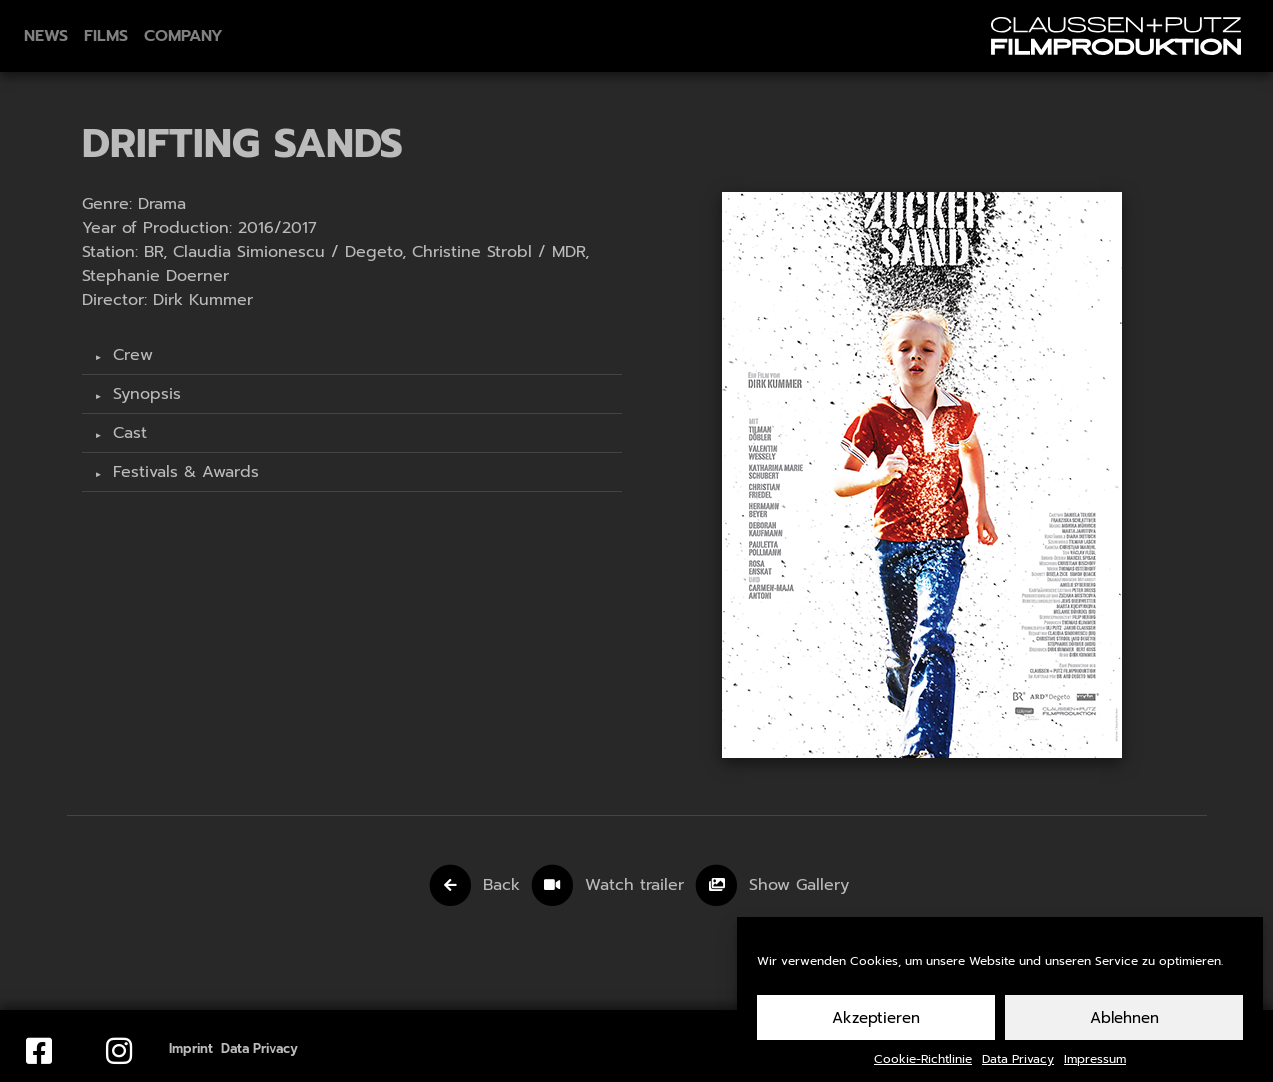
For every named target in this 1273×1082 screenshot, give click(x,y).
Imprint (191, 1048)
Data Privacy (1018, 1067)
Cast (127, 433)
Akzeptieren (876, 1025)
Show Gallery (799, 885)
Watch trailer (637, 885)
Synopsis (144, 394)
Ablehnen (1124, 1025)
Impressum (1095, 1067)
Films (106, 36)
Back (501, 885)
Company (183, 36)
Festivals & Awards (183, 472)
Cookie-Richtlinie (923, 1067)
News (46, 36)
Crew (130, 355)
